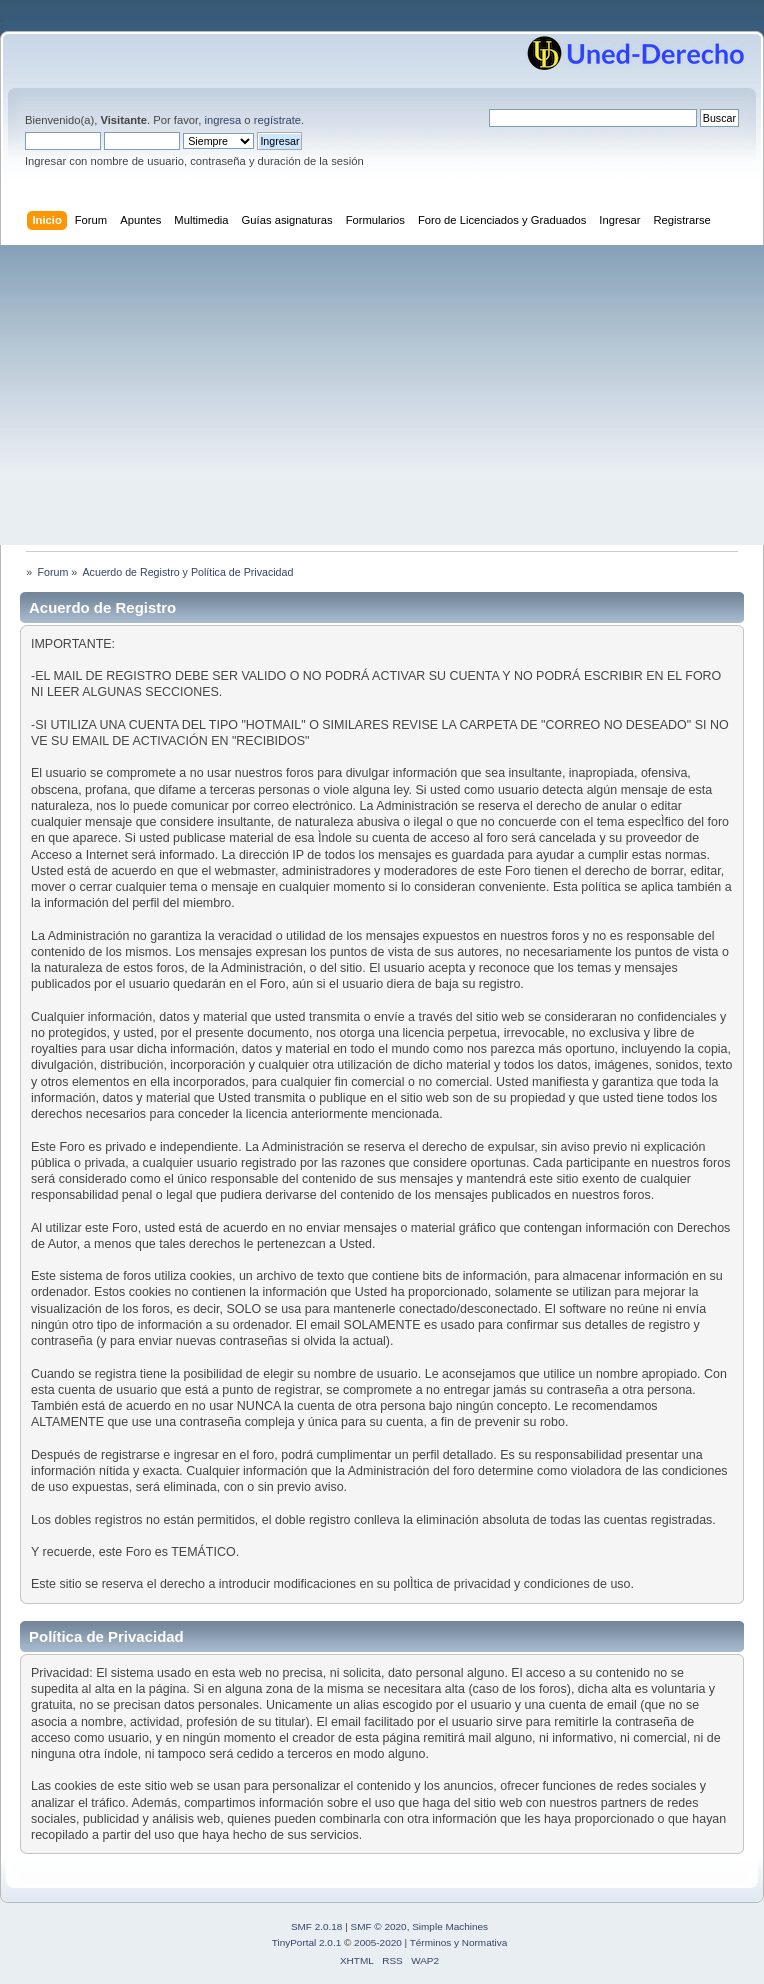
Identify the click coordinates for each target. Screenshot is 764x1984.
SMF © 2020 (379, 1926)
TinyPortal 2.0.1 (306, 1942)
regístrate (277, 120)
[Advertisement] (382, 395)
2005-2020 (378, 1942)
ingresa (222, 120)
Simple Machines (450, 1926)
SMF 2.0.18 (317, 1926)
